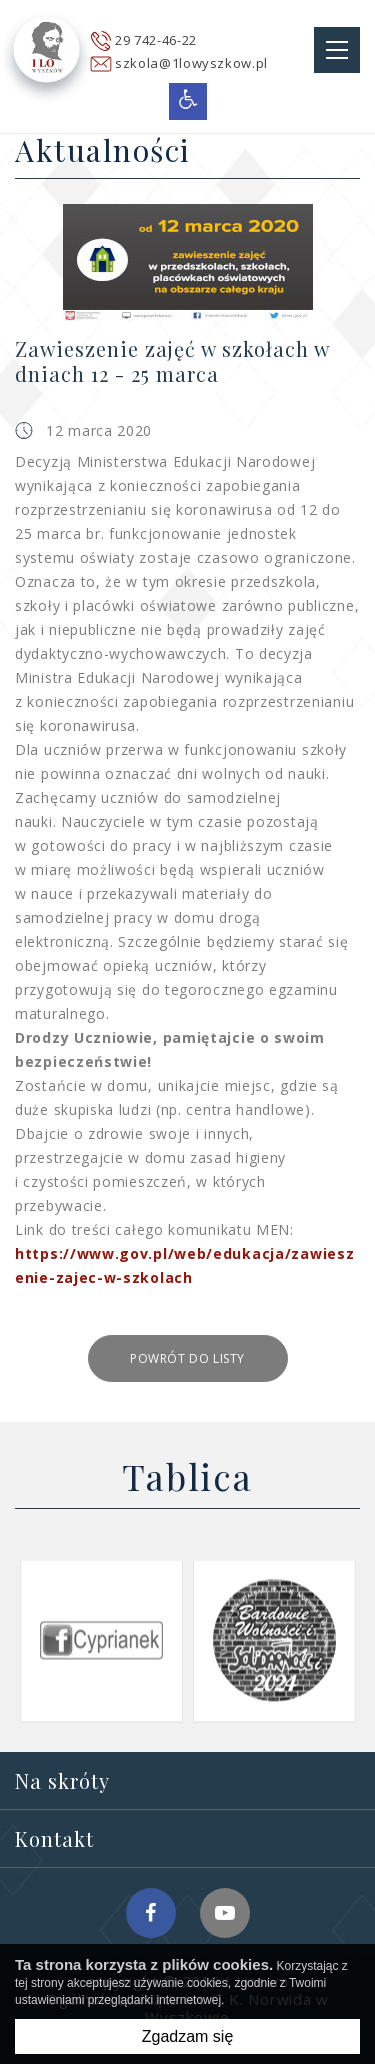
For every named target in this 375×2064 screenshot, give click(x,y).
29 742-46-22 (156, 40)
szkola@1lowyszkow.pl (191, 63)
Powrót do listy (187, 1358)
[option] (101, 1640)
